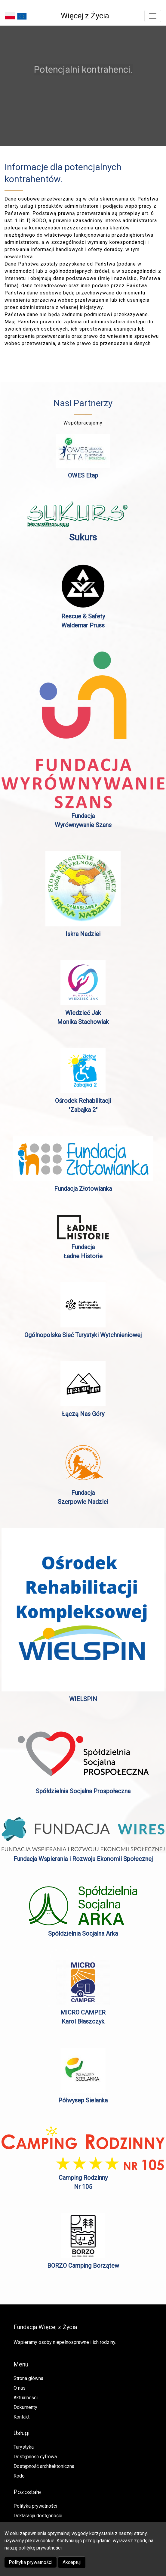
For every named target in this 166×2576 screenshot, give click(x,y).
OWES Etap (83, 475)
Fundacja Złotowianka (83, 1188)
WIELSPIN (83, 1699)
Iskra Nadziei (83, 934)
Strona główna (28, 2378)
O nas (20, 2388)
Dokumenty (25, 2407)
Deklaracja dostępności (38, 2515)
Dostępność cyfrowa (35, 2456)
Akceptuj (72, 2562)
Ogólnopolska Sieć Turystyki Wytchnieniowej (83, 1335)
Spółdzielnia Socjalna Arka (83, 1933)
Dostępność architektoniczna (44, 2466)
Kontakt (21, 2417)
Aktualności (26, 2397)
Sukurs (83, 537)
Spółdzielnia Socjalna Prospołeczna (83, 1791)
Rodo (19, 2476)
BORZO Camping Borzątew (83, 2265)
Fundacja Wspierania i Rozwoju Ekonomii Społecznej (83, 1858)
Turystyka (24, 2447)
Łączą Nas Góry (83, 1413)
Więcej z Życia (85, 15)
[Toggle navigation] (152, 16)
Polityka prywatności (30, 2562)
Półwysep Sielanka (83, 2100)
